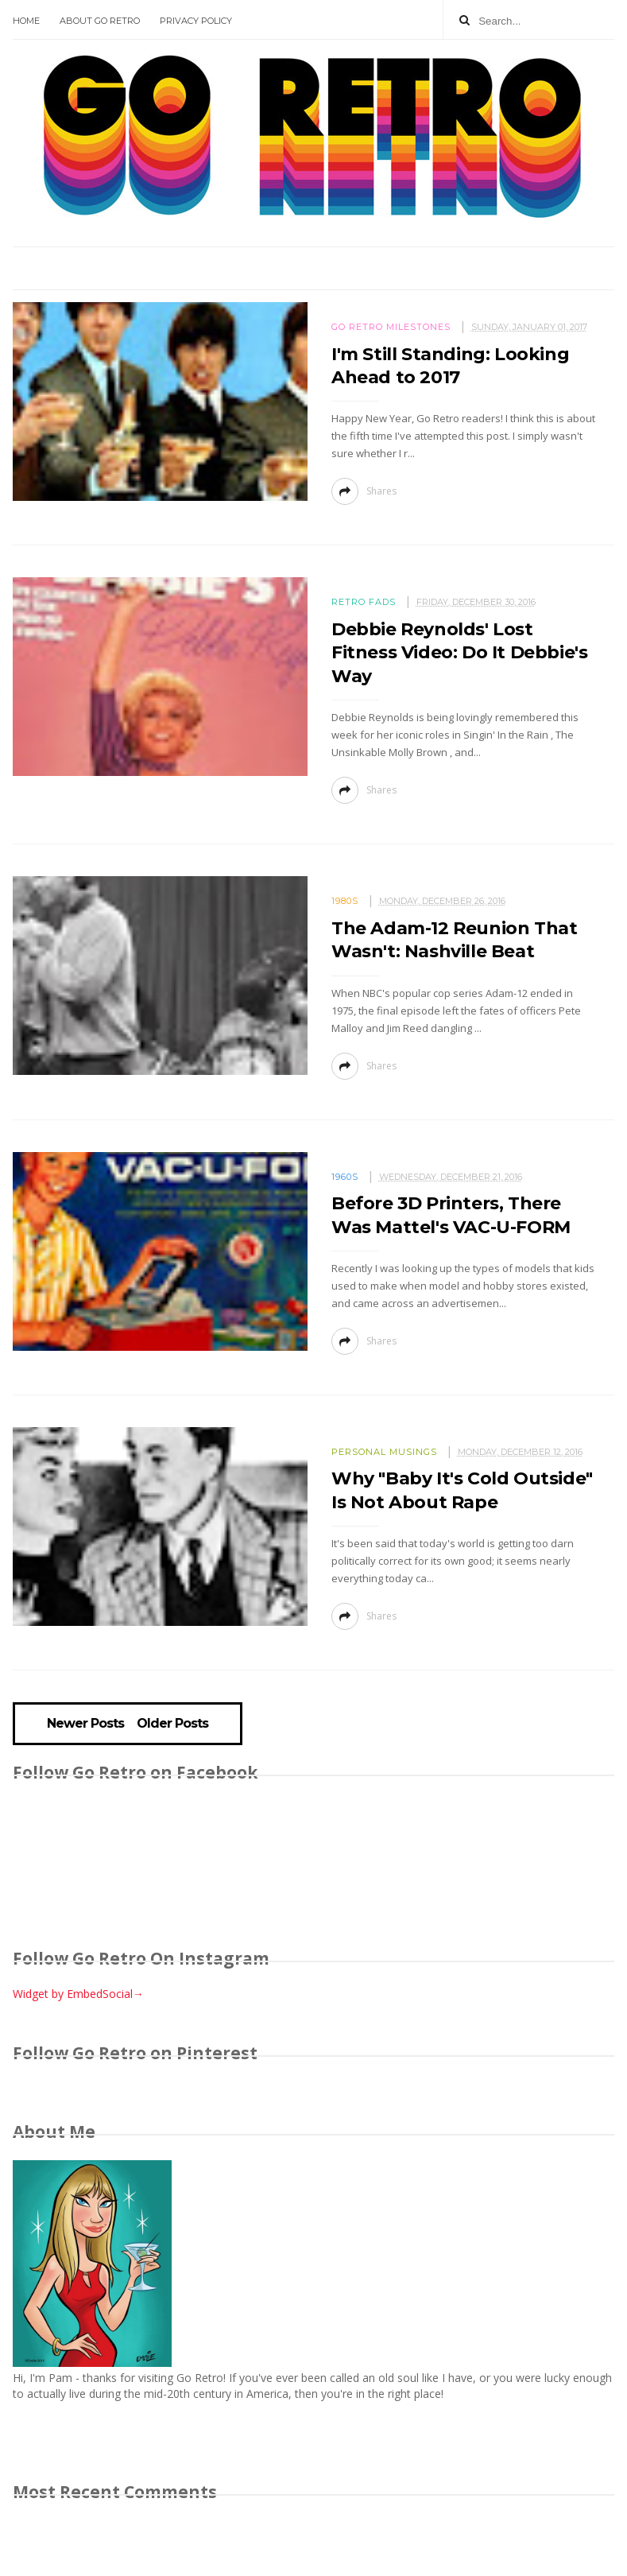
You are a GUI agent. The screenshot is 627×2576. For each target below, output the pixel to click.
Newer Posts (85, 1723)
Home (26, 20)
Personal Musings (384, 1451)
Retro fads (363, 601)
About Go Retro (100, 20)
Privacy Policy (196, 20)
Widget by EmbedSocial (78, 1993)
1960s (344, 1176)
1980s (344, 900)
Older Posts (172, 1723)
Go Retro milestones (391, 326)
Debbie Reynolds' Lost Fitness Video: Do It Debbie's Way (459, 653)
